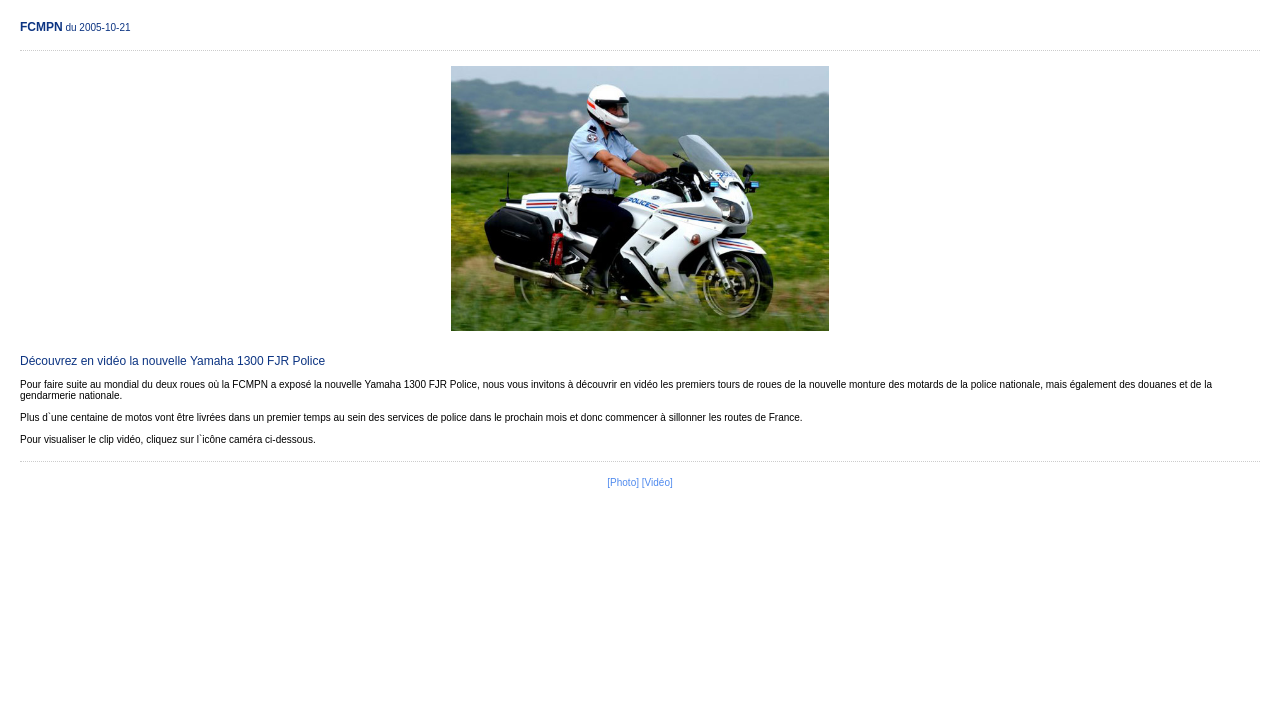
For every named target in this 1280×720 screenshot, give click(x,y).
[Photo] (623, 482)
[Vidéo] (657, 482)
